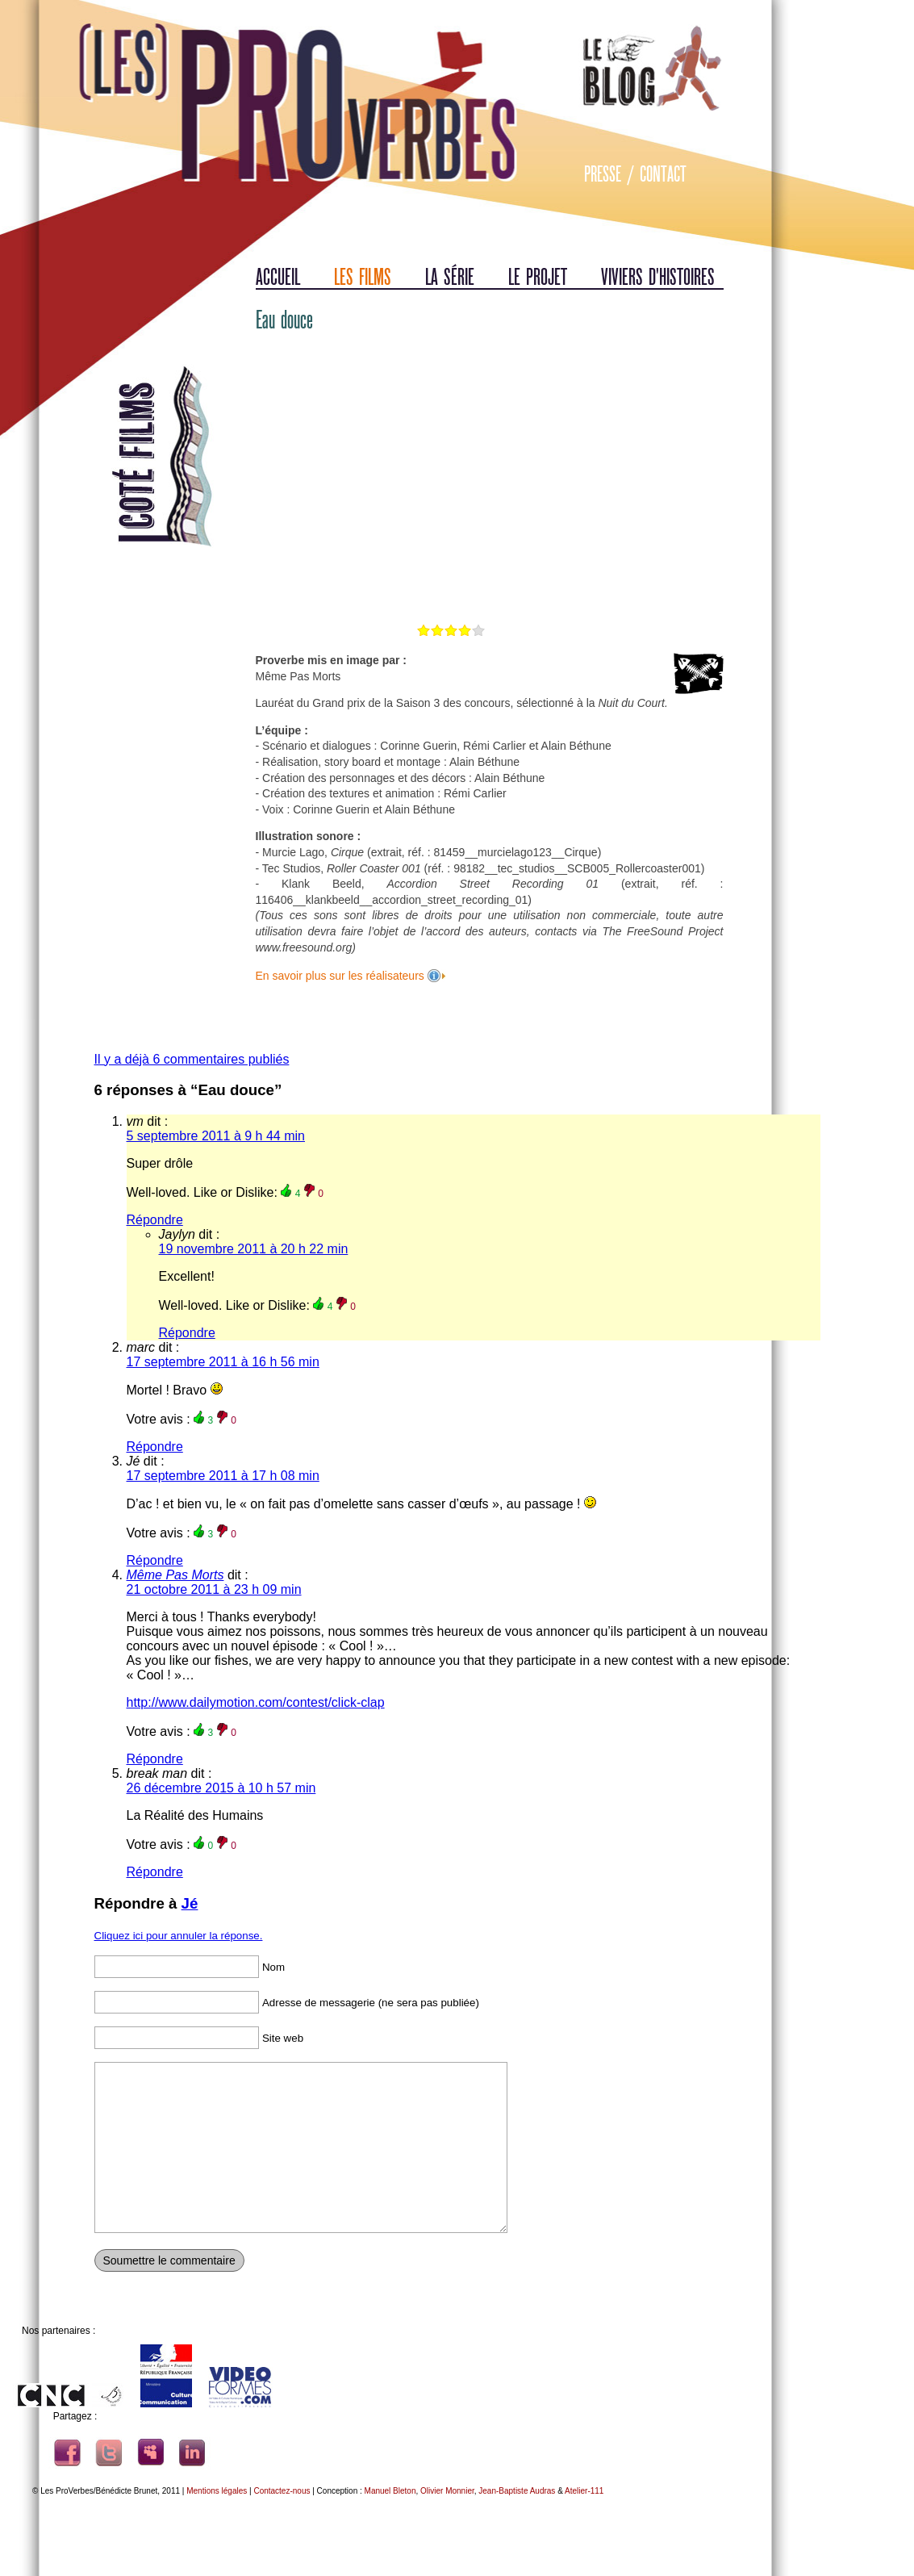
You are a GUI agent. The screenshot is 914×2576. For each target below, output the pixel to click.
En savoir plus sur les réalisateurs (342, 975)
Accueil (278, 277)
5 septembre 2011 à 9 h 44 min (216, 1136)
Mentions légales (216, 2490)
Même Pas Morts (175, 1575)
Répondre (155, 1220)
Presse (602, 174)
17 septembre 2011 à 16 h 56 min (223, 1362)
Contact (663, 174)
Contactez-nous (281, 2490)
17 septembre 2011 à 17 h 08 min (223, 1475)
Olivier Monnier (447, 2490)
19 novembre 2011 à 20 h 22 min (253, 1249)
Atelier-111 (584, 2490)
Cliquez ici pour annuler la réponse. (178, 1936)
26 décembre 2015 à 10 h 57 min (221, 1788)
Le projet (537, 277)
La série (449, 277)
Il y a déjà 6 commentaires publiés (192, 1059)
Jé (190, 1903)
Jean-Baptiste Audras (516, 2490)
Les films (362, 277)
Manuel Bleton (390, 2490)
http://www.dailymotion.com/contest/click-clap (256, 1702)
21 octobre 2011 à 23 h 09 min (214, 1589)
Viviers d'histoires (658, 277)
